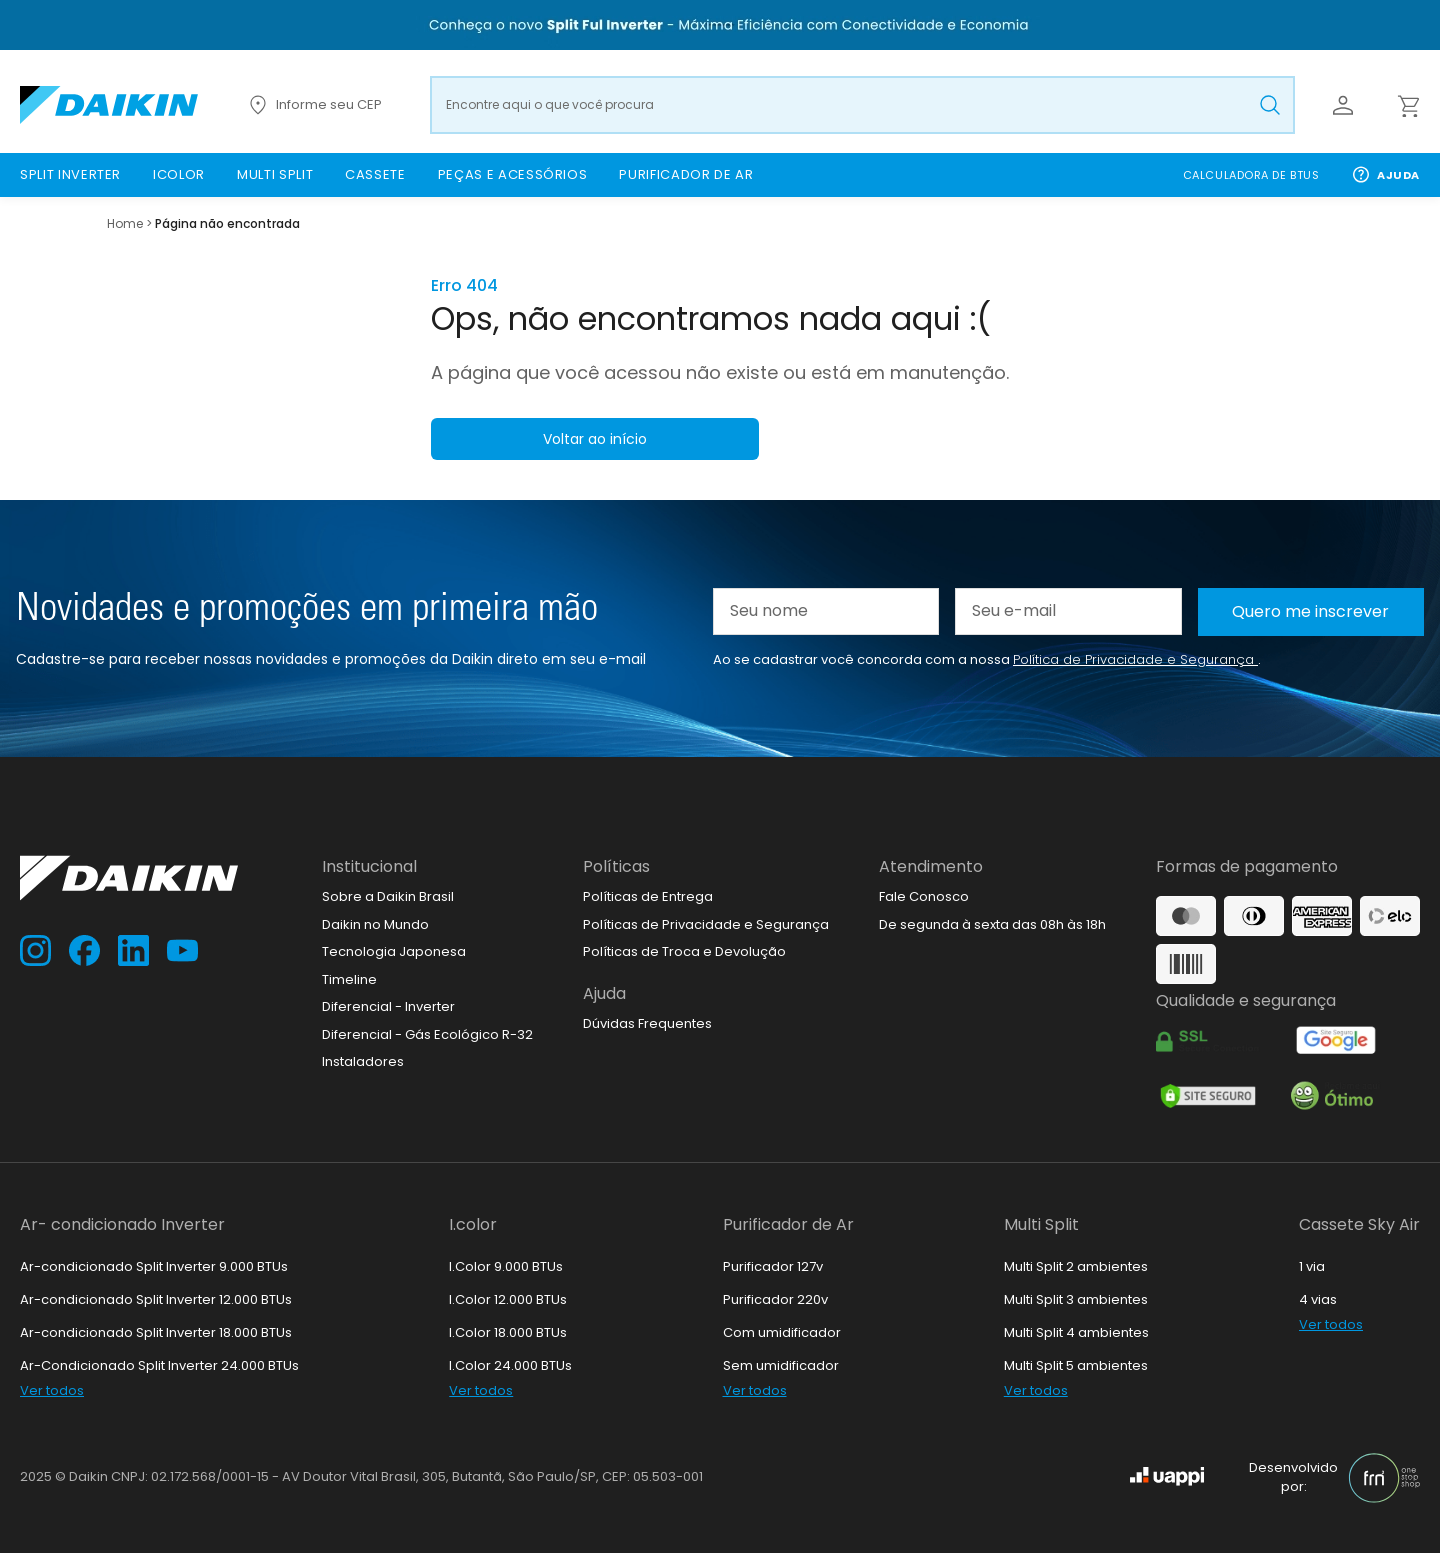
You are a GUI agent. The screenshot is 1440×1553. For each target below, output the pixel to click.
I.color (473, 1224)
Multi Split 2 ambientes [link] (1076, 1266)
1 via (1312, 1266)
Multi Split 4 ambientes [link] (1076, 1332)
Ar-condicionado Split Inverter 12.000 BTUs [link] (156, 1299)
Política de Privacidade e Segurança (1135, 659)
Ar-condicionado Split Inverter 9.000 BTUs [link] (154, 1266)
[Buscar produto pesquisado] (1270, 105)
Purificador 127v (773, 1266)
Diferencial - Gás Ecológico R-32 (427, 1034)
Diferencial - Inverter (388, 1006)
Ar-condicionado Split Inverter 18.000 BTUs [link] (156, 1332)
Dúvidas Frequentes (647, 1023)
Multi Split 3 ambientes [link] (1076, 1299)
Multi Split (1041, 1224)
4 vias (1318, 1299)
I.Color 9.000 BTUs (506, 1266)
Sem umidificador (781, 1365)
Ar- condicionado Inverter (122, 1224)
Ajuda (1385, 174)
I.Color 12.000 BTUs (508, 1299)
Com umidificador (782, 1332)
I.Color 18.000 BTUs (508, 1332)
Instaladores (363, 1061)
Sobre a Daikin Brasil (388, 896)
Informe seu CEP (314, 105)
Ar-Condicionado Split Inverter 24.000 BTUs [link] (159, 1365)
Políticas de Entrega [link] (648, 896)
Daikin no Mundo (375, 924)
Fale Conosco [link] (924, 896)
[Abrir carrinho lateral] (1408, 105)
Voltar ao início (595, 439)
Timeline (349, 979)
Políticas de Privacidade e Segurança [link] (706, 924)
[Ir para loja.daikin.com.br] (109, 105)
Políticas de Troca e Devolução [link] (684, 951)
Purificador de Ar (788, 1224)
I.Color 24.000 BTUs (510, 1365)
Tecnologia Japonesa (394, 951)
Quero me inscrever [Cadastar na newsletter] (1310, 611)
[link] (70, 175)
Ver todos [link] (52, 1390)
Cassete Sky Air (1359, 1224)
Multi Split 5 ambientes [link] (1076, 1365)
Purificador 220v (775, 1299)
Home (125, 223)
